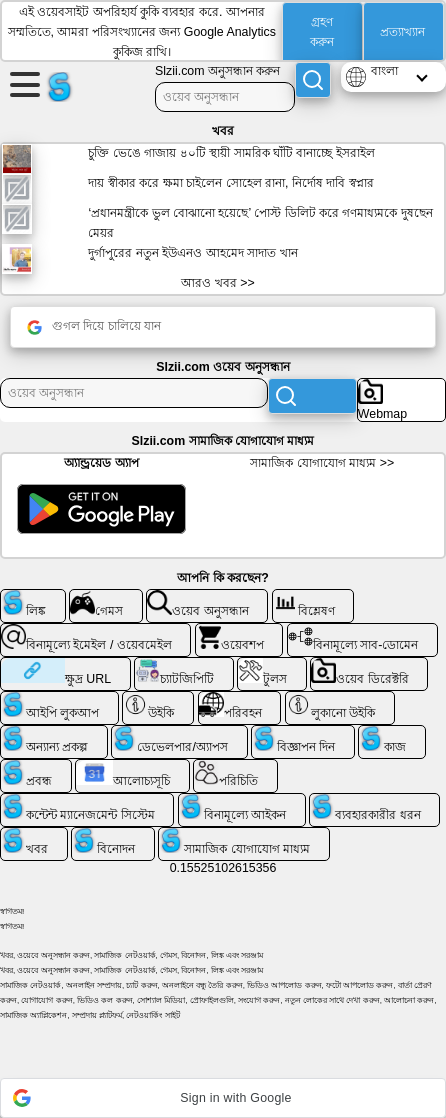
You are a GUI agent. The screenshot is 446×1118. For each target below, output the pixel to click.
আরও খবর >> (217, 283)
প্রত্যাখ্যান (402, 32)
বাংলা (384, 71)
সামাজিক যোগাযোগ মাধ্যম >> (322, 463)
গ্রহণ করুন (322, 32)
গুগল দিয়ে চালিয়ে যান (94, 327)
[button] (223, 1098)
